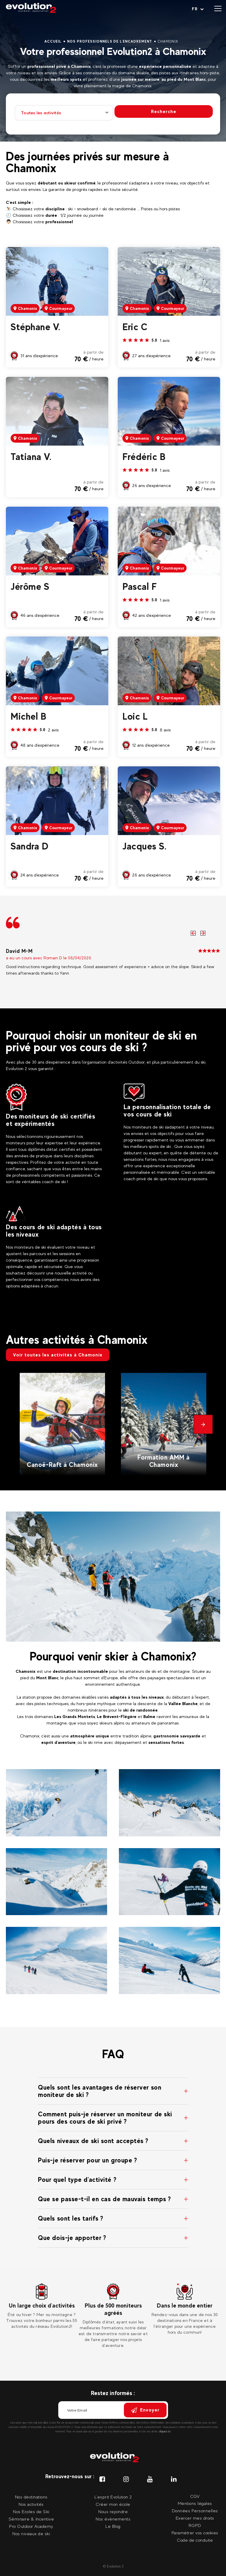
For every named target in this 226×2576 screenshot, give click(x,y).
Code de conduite (195, 2540)
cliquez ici (165, 2431)
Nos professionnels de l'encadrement (109, 41)
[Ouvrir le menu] (218, 9)
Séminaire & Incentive (31, 2518)
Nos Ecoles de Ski (31, 2511)
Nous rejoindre (113, 2511)
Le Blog (113, 2526)
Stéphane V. (35, 327)
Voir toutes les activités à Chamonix (57, 1355)
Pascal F (139, 586)
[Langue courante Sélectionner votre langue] (198, 9)
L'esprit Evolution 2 (113, 2496)
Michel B (28, 716)
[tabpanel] (41, 2306)
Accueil (53, 41)
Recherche (163, 111)
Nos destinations (31, 2496)
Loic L (134, 716)
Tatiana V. (31, 456)
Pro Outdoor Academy (31, 2526)
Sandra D (29, 846)
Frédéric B (143, 456)
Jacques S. (144, 846)
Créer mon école (113, 2504)
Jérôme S (30, 586)
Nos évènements (113, 2518)
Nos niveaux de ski (31, 2533)
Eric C (134, 327)
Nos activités (31, 2504)
